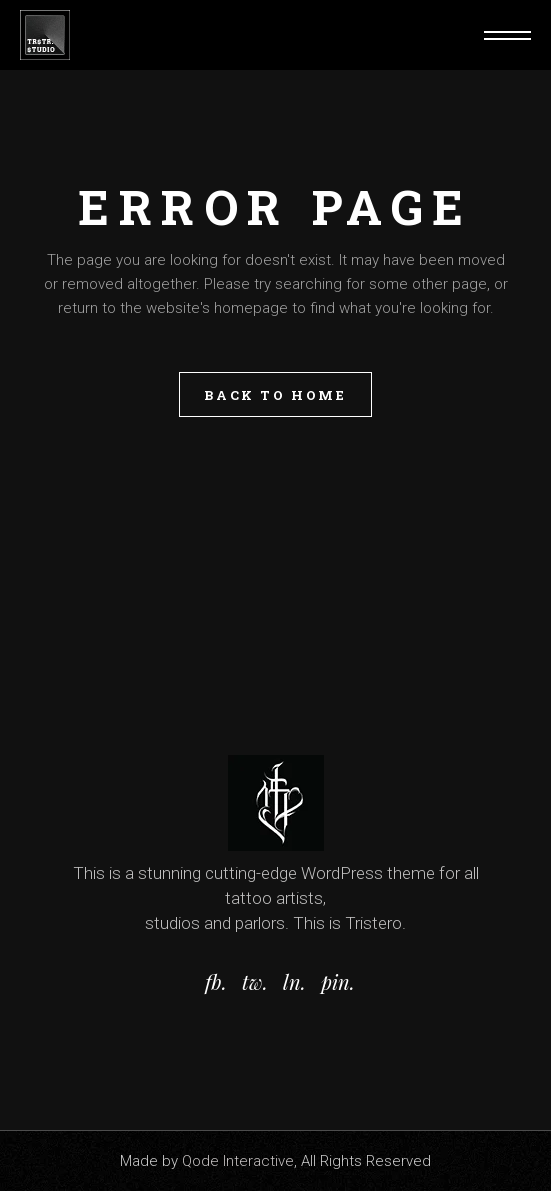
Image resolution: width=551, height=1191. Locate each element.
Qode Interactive (238, 1161)
